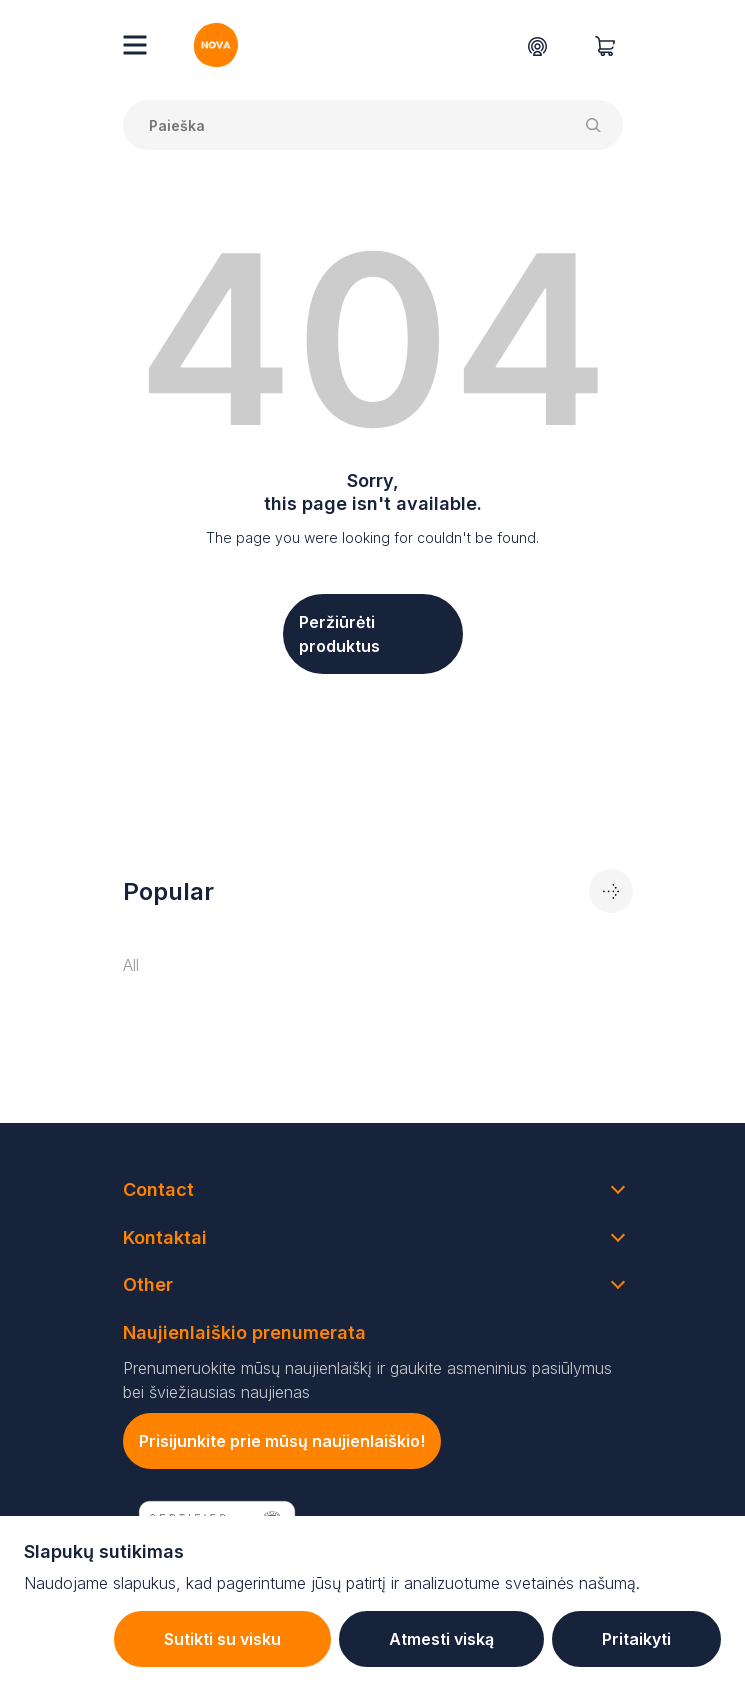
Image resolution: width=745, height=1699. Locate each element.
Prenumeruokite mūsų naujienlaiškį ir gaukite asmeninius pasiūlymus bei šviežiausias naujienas (367, 1380)
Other (148, 1284)
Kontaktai (165, 1237)
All (131, 965)
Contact (158, 1189)
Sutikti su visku (222, 1639)
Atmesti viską (441, 1639)
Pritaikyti (636, 1639)
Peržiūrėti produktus (339, 634)
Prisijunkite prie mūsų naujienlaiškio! (282, 1441)
